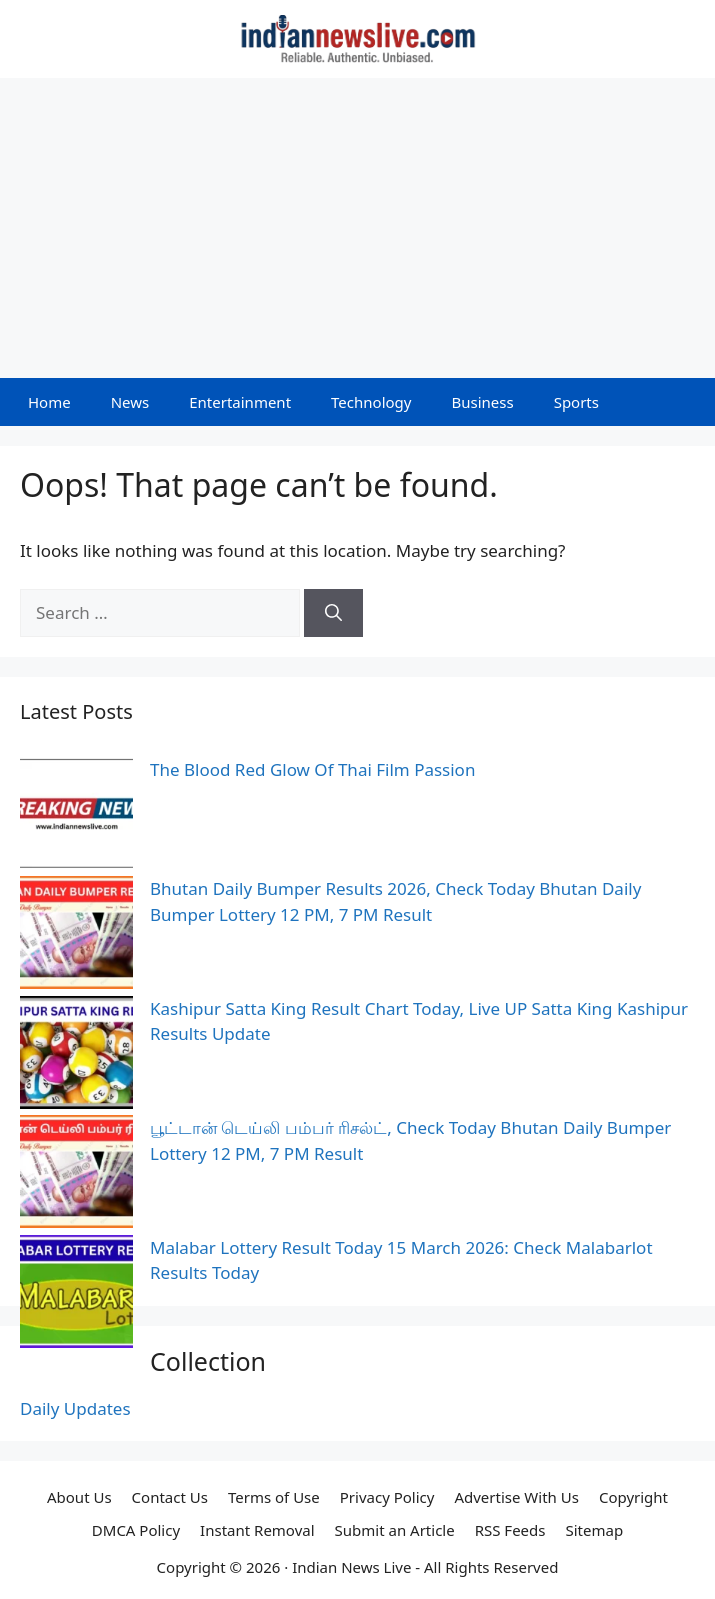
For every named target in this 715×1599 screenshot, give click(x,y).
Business (482, 402)
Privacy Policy (387, 1497)
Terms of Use (274, 1497)
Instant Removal (257, 1530)
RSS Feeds (510, 1530)
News (130, 402)
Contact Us (170, 1497)
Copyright (633, 1497)
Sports (576, 402)
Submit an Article (395, 1530)
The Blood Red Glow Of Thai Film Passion (312, 769)
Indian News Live (351, 1567)
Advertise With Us (516, 1497)
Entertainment (240, 402)
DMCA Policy (136, 1530)
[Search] (333, 613)
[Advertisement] (357, 228)
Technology (371, 402)
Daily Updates (75, 1408)
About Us (79, 1497)
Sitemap (595, 1530)
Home (49, 402)
